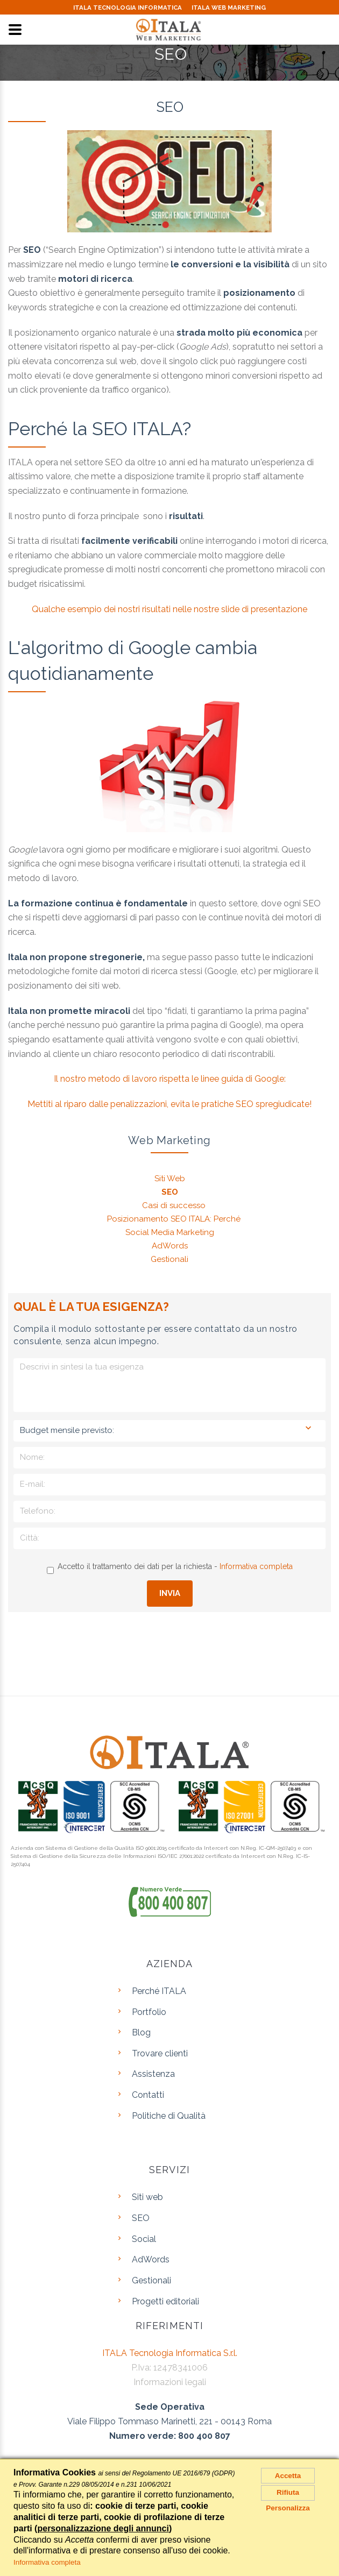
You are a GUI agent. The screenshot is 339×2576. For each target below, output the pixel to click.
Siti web (147, 2197)
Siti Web (169, 1178)
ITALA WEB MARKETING (234, 7)
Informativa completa (256, 1566)
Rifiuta (287, 2501)
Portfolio (149, 2012)
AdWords (170, 1246)
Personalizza (288, 2519)
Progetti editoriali (165, 2301)
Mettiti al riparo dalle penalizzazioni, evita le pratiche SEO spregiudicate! (169, 1104)
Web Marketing (169, 1140)
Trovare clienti (160, 2053)
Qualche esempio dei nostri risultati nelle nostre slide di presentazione (169, 609)
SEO (169, 1192)
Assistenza (153, 2074)
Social (144, 2239)
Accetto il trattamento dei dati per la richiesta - (170, 1568)
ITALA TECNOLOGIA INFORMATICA (123, 7)
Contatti (148, 2095)
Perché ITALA (159, 1991)
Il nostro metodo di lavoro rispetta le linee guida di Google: (170, 1079)
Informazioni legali (169, 2382)
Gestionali (169, 1259)
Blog (141, 2032)
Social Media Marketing (169, 1232)
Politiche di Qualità (169, 2116)
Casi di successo (174, 1205)
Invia (169, 1593)
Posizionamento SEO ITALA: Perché (174, 1219)
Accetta (287, 2477)
